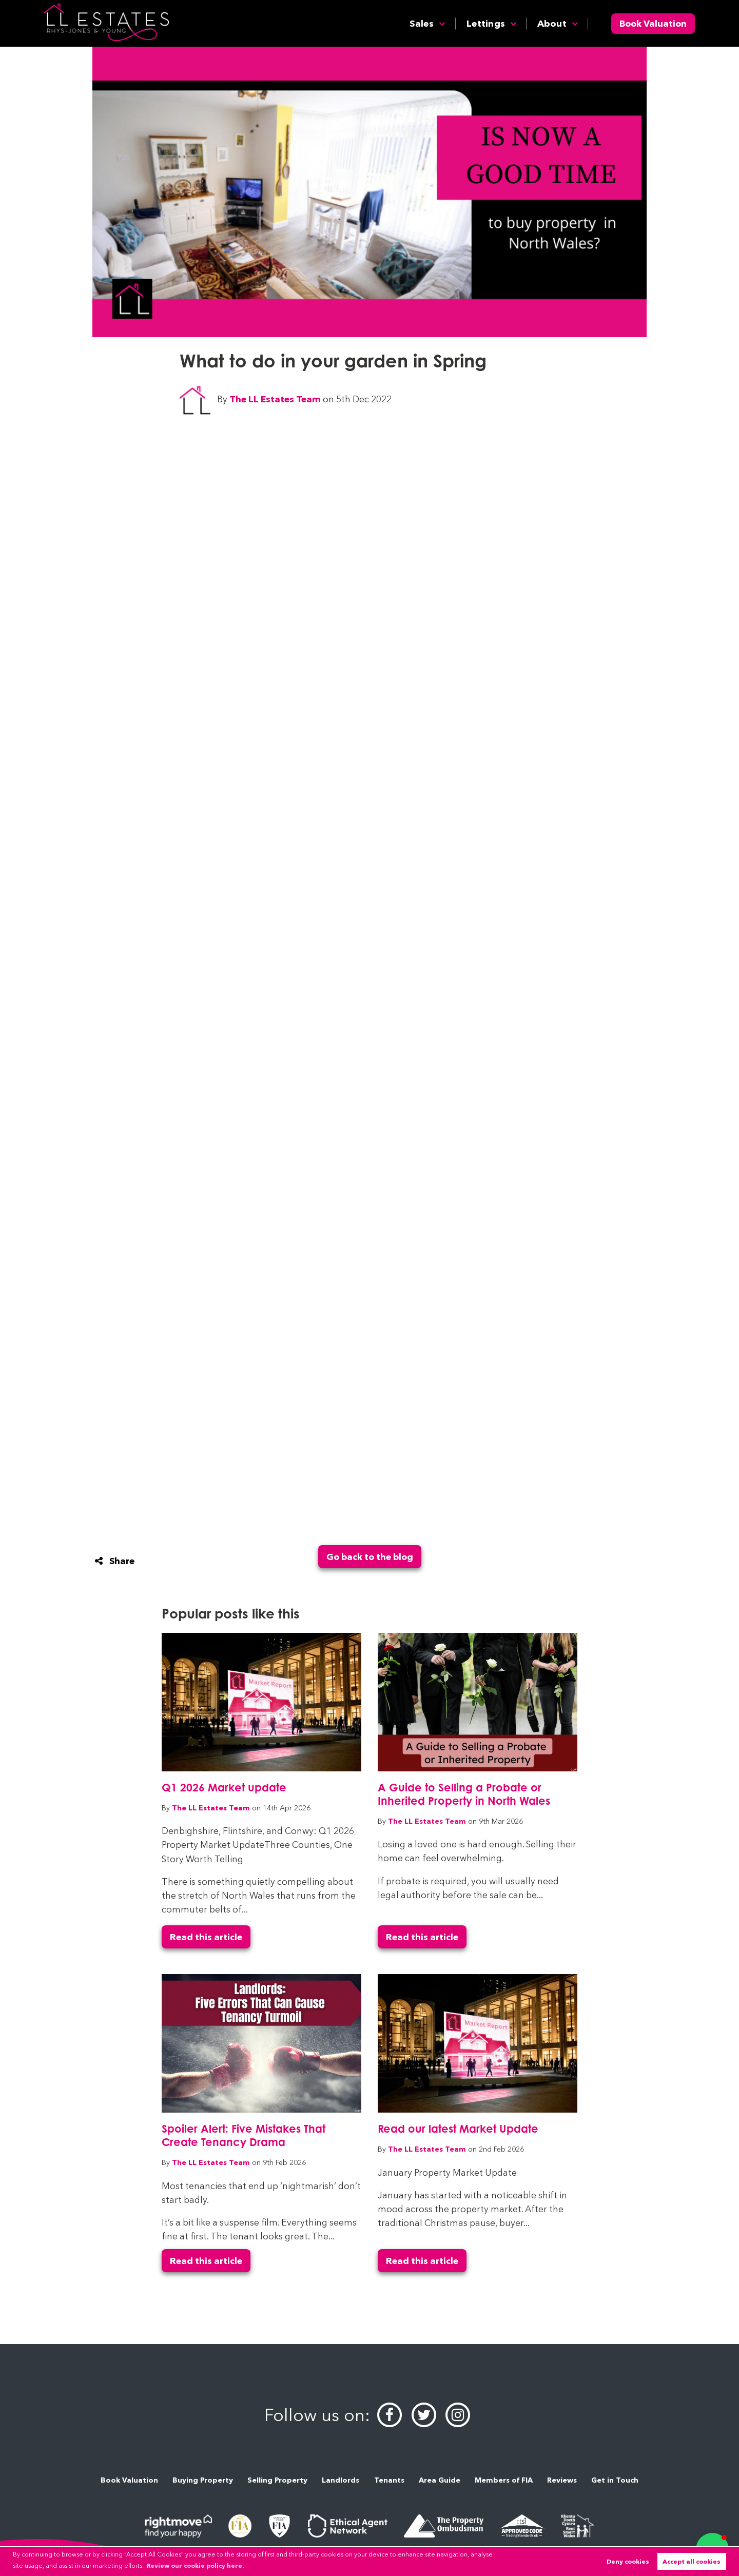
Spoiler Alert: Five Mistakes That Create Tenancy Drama (243, 2135)
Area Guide (439, 2480)
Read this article (206, 1936)
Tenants (389, 2480)
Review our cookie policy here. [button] (195, 2565)
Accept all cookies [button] (692, 2561)
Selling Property (277, 2480)
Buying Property (202, 2480)
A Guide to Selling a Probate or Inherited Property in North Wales (464, 1794)
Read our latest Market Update (458, 2128)
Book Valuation (653, 23)
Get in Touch (614, 2480)
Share (114, 1560)
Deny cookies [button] (628, 2561)
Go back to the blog (369, 1556)
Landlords (340, 2480)
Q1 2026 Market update (224, 1787)
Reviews (562, 2480)
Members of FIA (504, 2480)
